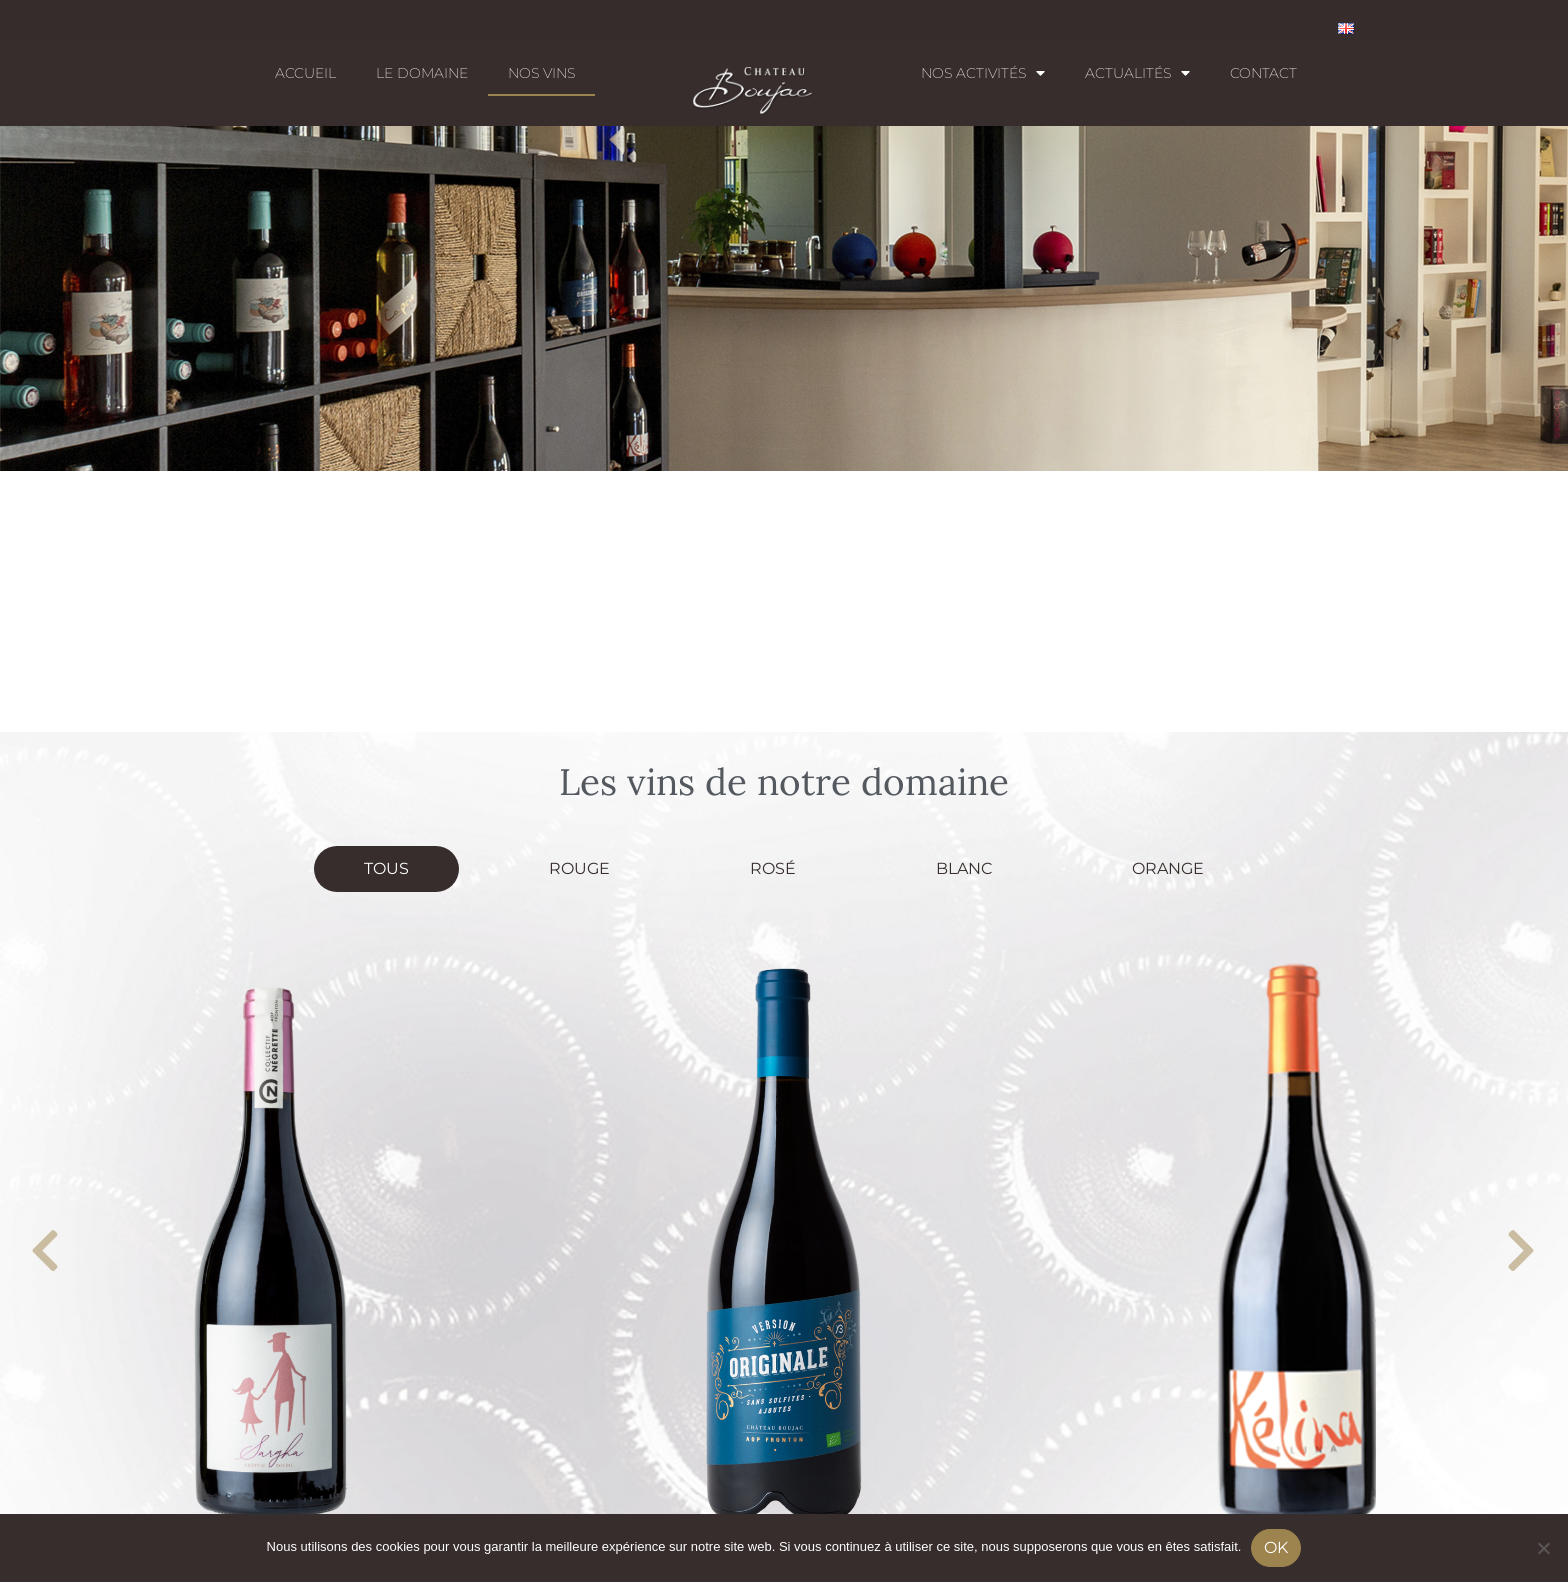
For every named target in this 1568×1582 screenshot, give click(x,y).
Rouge (579, 868)
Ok (1276, 1547)
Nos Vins (541, 73)
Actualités (1137, 73)
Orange (1168, 868)
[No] (1543, 1548)
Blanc (964, 868)
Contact (1263, 73)
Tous (386, 868)
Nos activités (983, 73)
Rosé (773, 868)
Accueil (305, 73)
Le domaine (422, 73)
